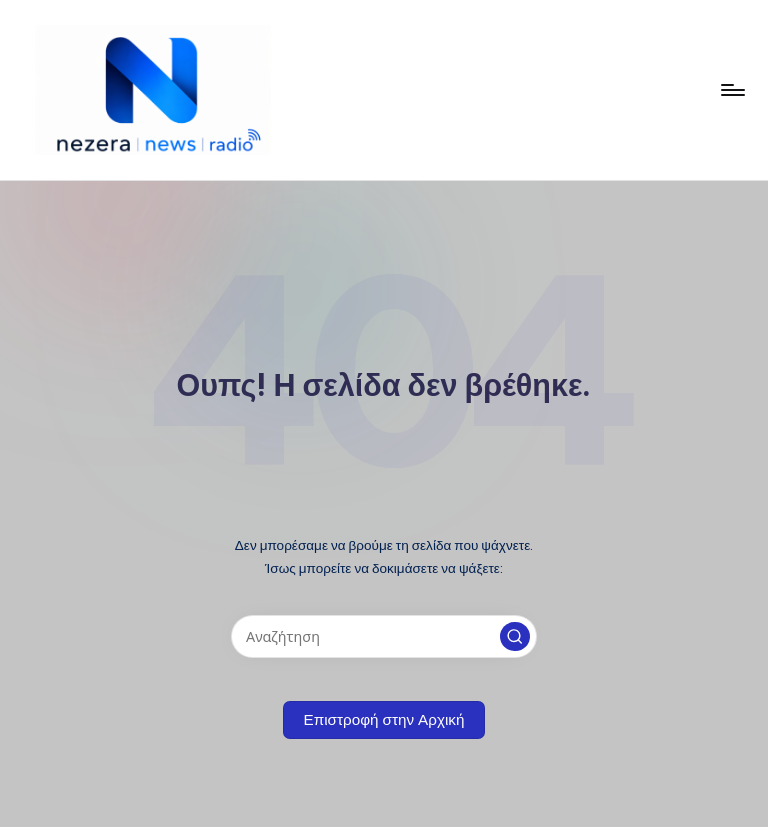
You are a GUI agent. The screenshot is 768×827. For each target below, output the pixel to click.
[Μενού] (731, 90)
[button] (515, 637)
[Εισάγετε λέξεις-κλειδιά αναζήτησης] (383, 636)
